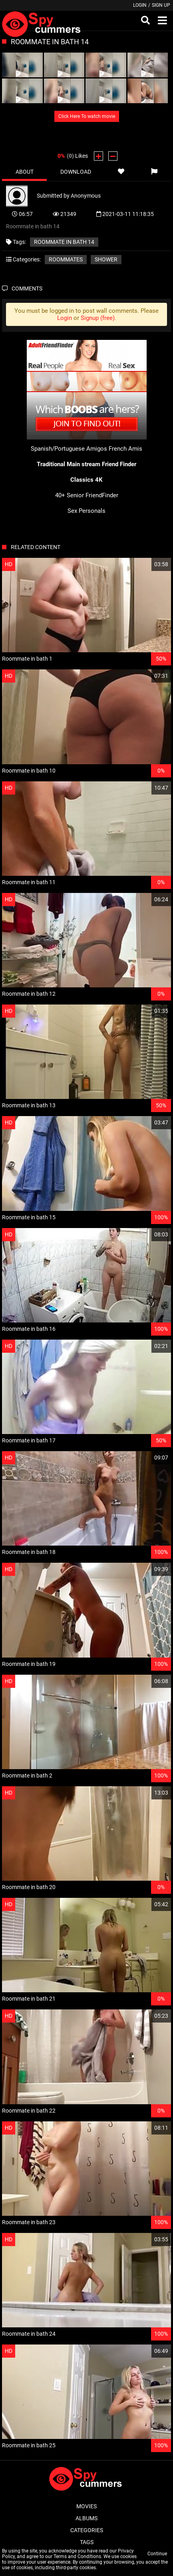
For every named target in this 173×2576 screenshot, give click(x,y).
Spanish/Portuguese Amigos (69, 448)
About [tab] (25, 172)
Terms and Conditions (77, 2556)
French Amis (125, 448)
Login (140, 5)
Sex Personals (86, 510)
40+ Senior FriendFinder (86, 495)
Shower (106, 259)
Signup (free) (98, 318)
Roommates (66, 259)
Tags (86, 2542)
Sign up (161, 5)
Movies (86, 2506)
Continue (157, 2553)
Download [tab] (75, 172)
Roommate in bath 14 (64, 242)
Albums (86, 2518)
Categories (86, 2530)
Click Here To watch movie (86, 116)
